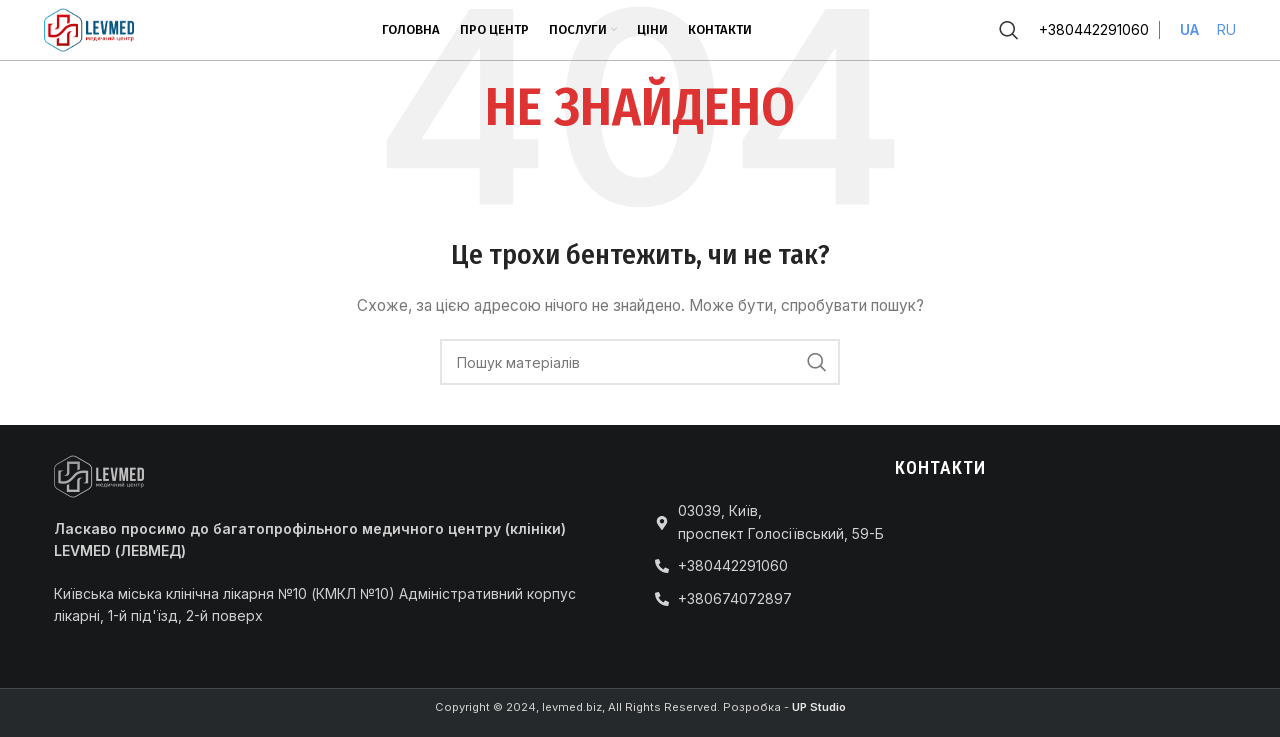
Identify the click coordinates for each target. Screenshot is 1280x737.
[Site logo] (89, 28)
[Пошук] (1009, 30)
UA (1189, 29)
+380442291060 (1094, 29)
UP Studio (819, 707)
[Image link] (99, 474)
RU (1226, 29)
